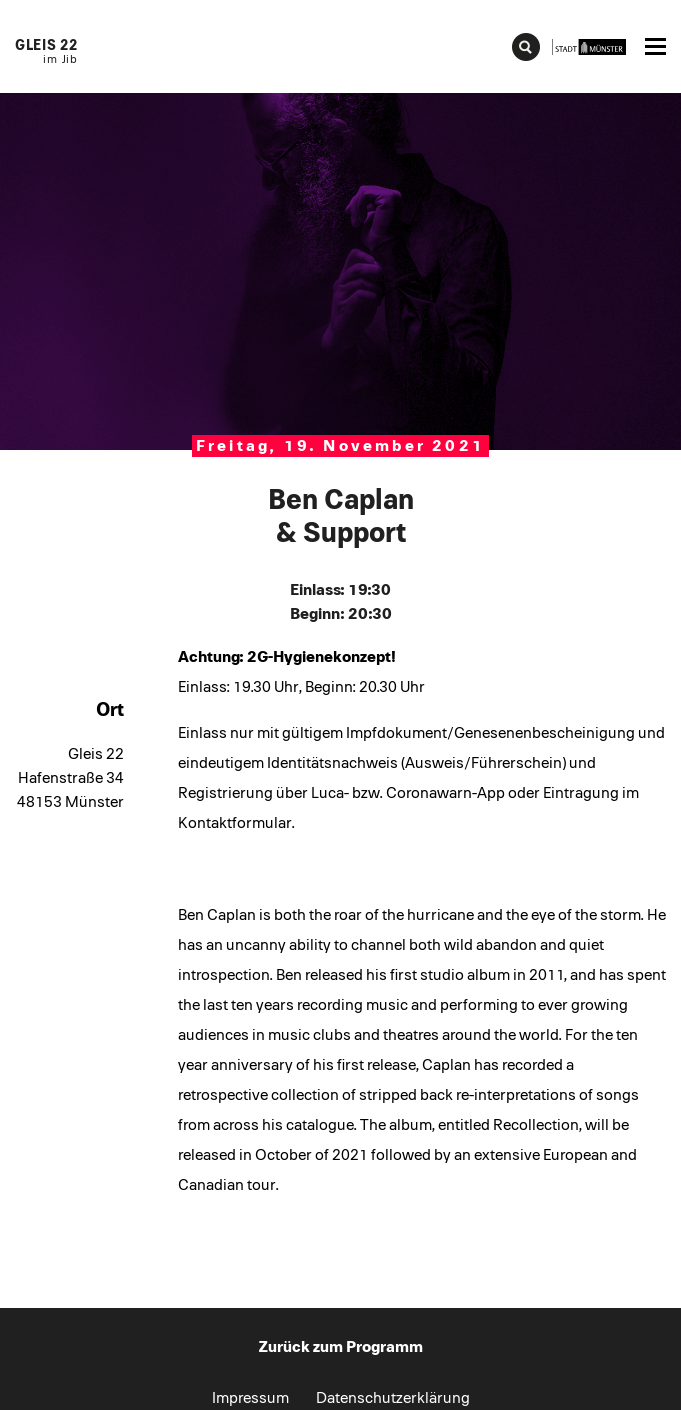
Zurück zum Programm (341, 1347)
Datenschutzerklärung (393, 1398)
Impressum (250, 1398)
